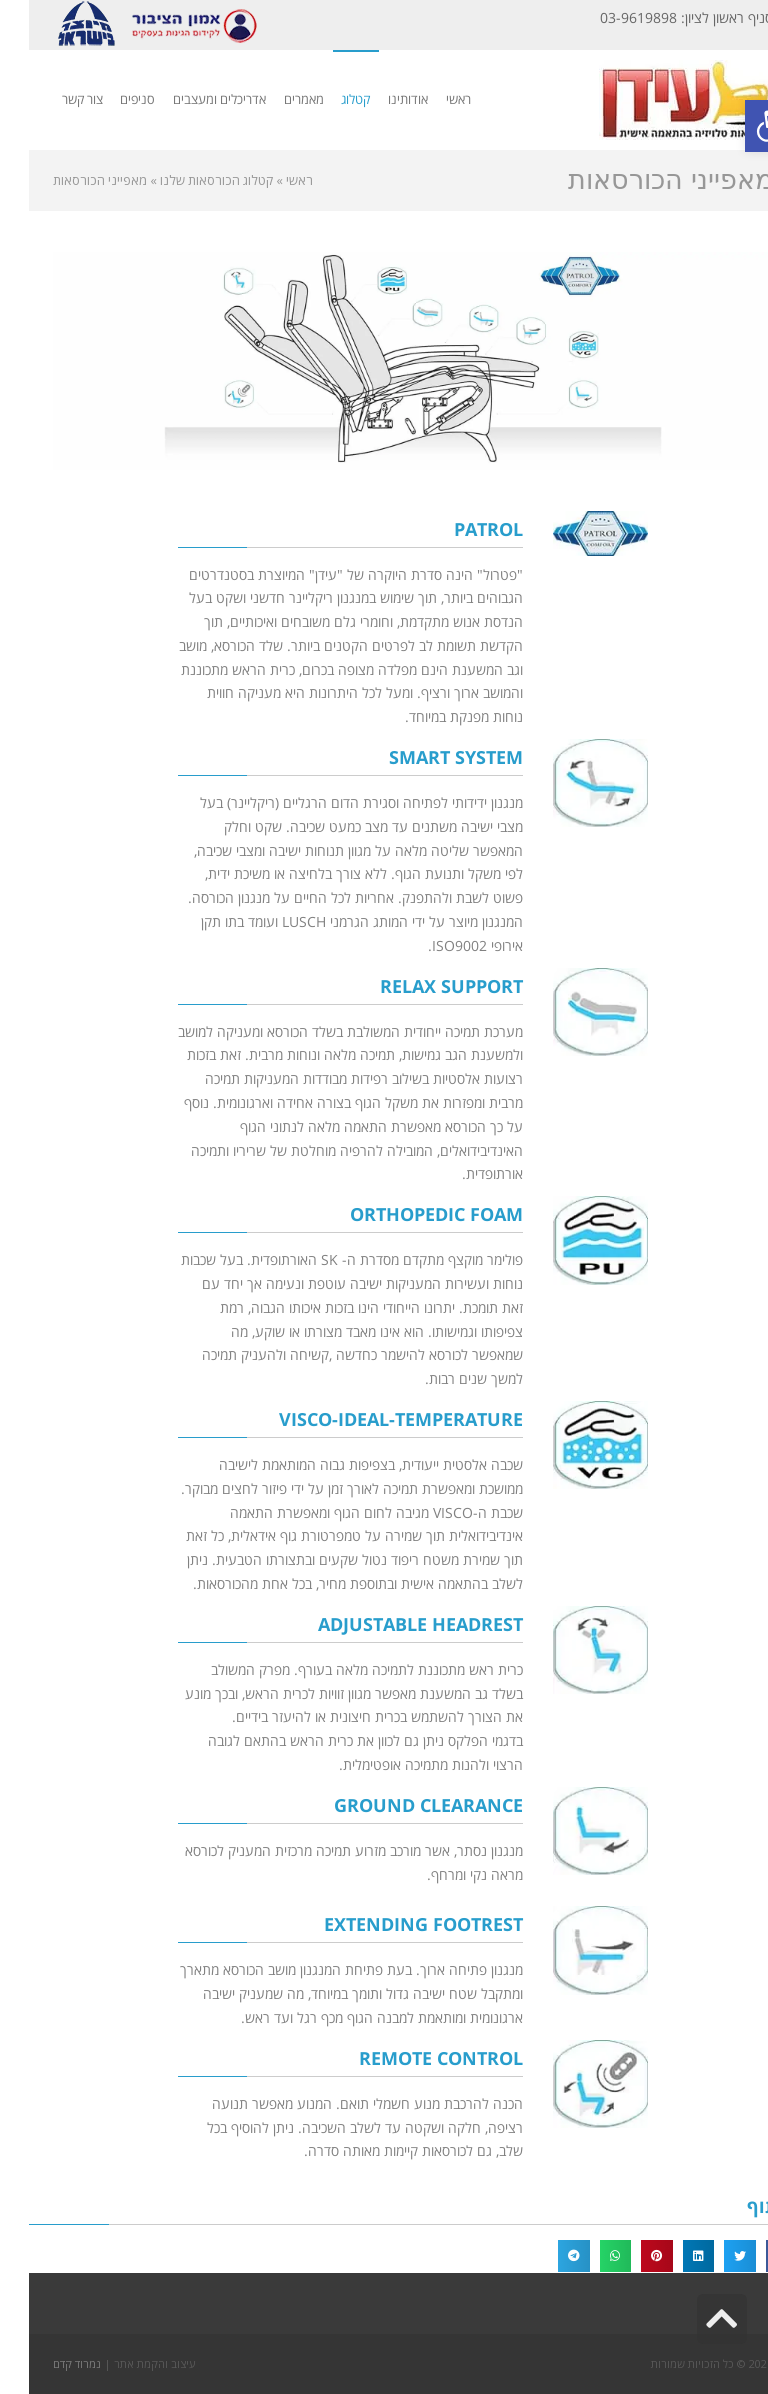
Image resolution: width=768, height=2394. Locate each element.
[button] (753, 2256)
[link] (742, 126)
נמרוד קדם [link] (48, 2363)
